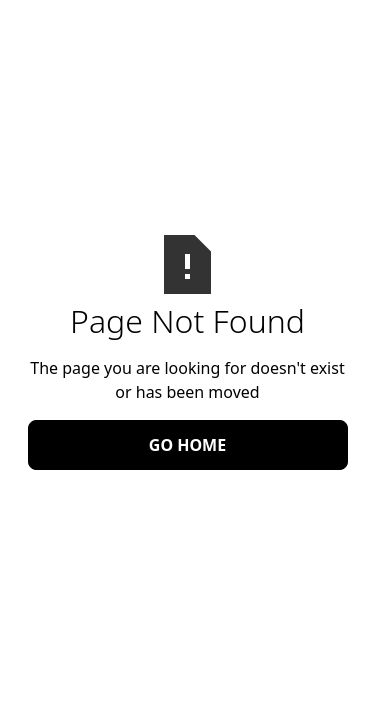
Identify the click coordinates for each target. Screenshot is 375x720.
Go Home (187, 445)
